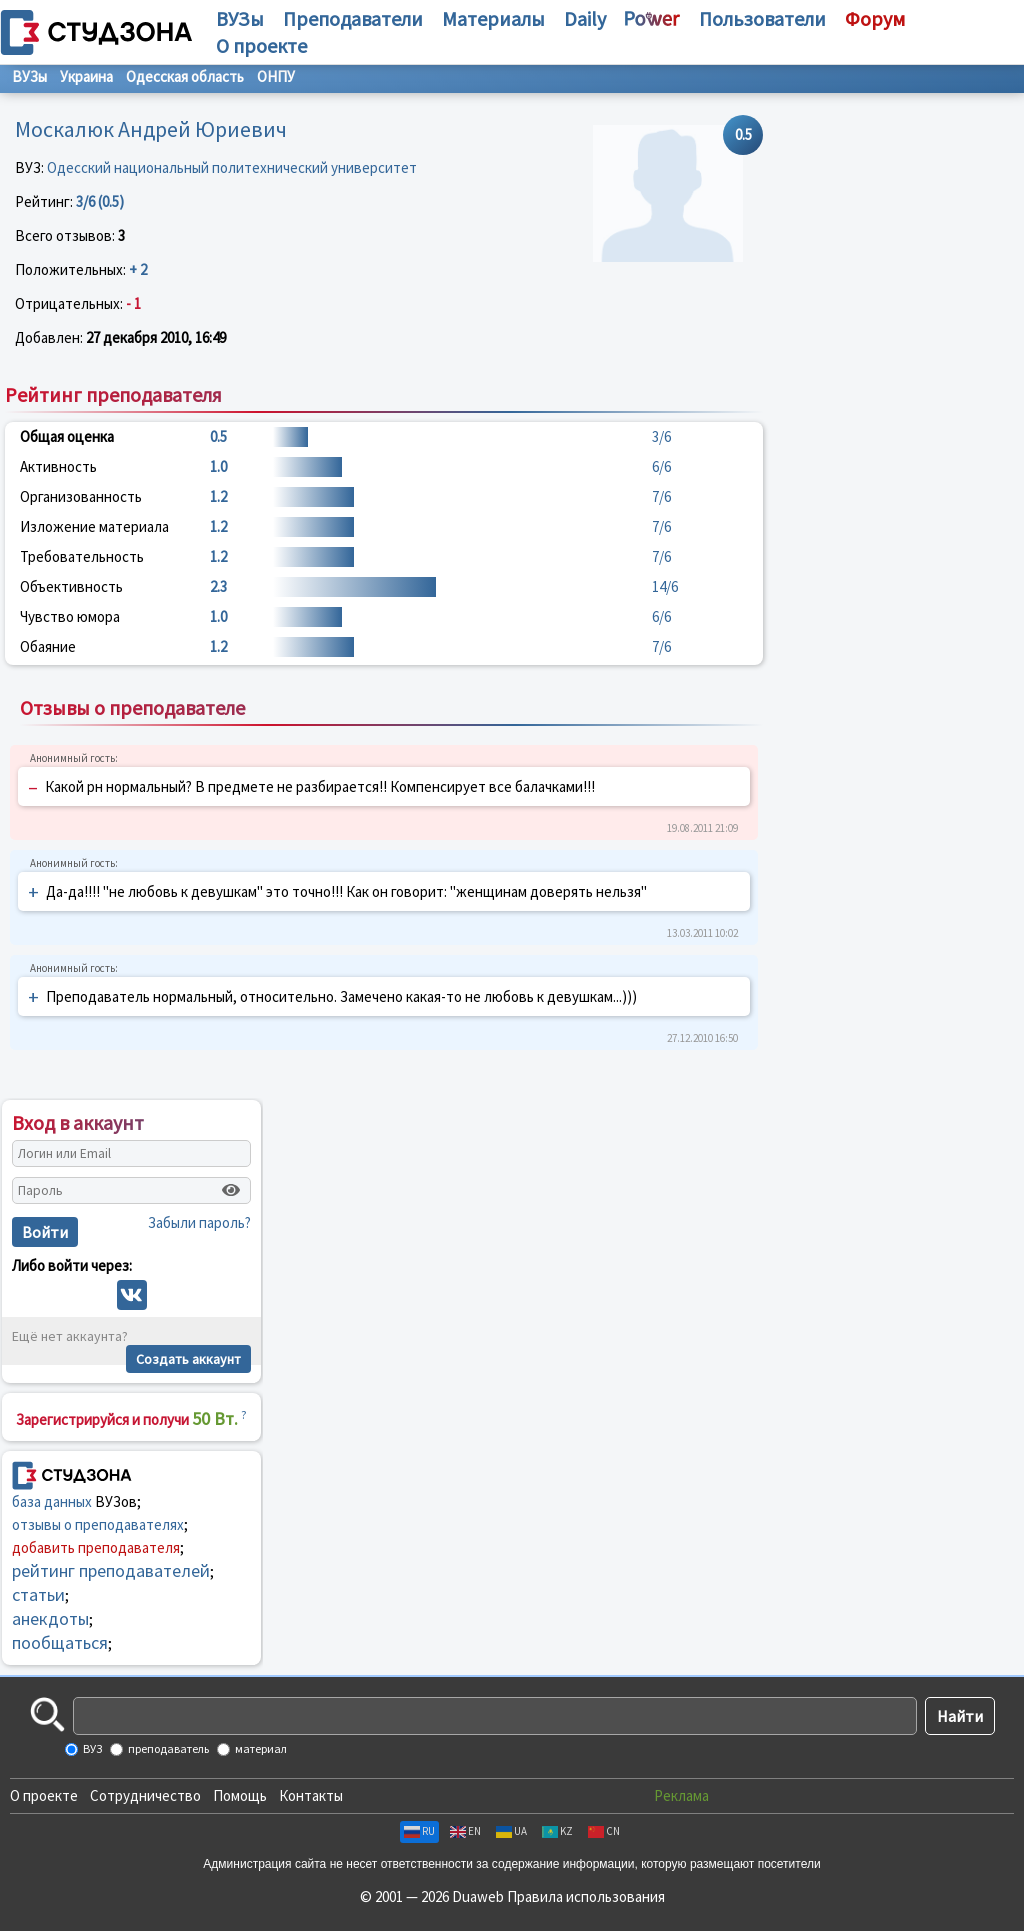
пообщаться (60, 1642)
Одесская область (185, 76)
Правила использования (586, 1896)
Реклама (681, 1795)
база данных (52, 1501)
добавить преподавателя (96, 1547)
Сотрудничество (145, 1795)
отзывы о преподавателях (98, 1524)
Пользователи (762, 18)
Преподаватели (353, 18)
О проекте (44, 1795)
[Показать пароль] (231, 1190)
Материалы (493, 18)
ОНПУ (276, 76)
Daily (585, 18)
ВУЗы (240, 18)
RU (419, 1831)
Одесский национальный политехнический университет (232, 167)
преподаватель (167, 1748)
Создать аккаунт (188, 1359)
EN (465, 1831)
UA (511, 1831)
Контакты (311, 1795)
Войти (45, 1232)
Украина (86, 76)
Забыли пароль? (199, 1222)
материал (260, 1748)
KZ (557, 1831)
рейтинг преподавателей (111, 1570)
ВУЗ (91, 1748)
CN (604, 1831)
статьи (38, 1594)
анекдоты (50, 1618)
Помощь (240, 1795)
